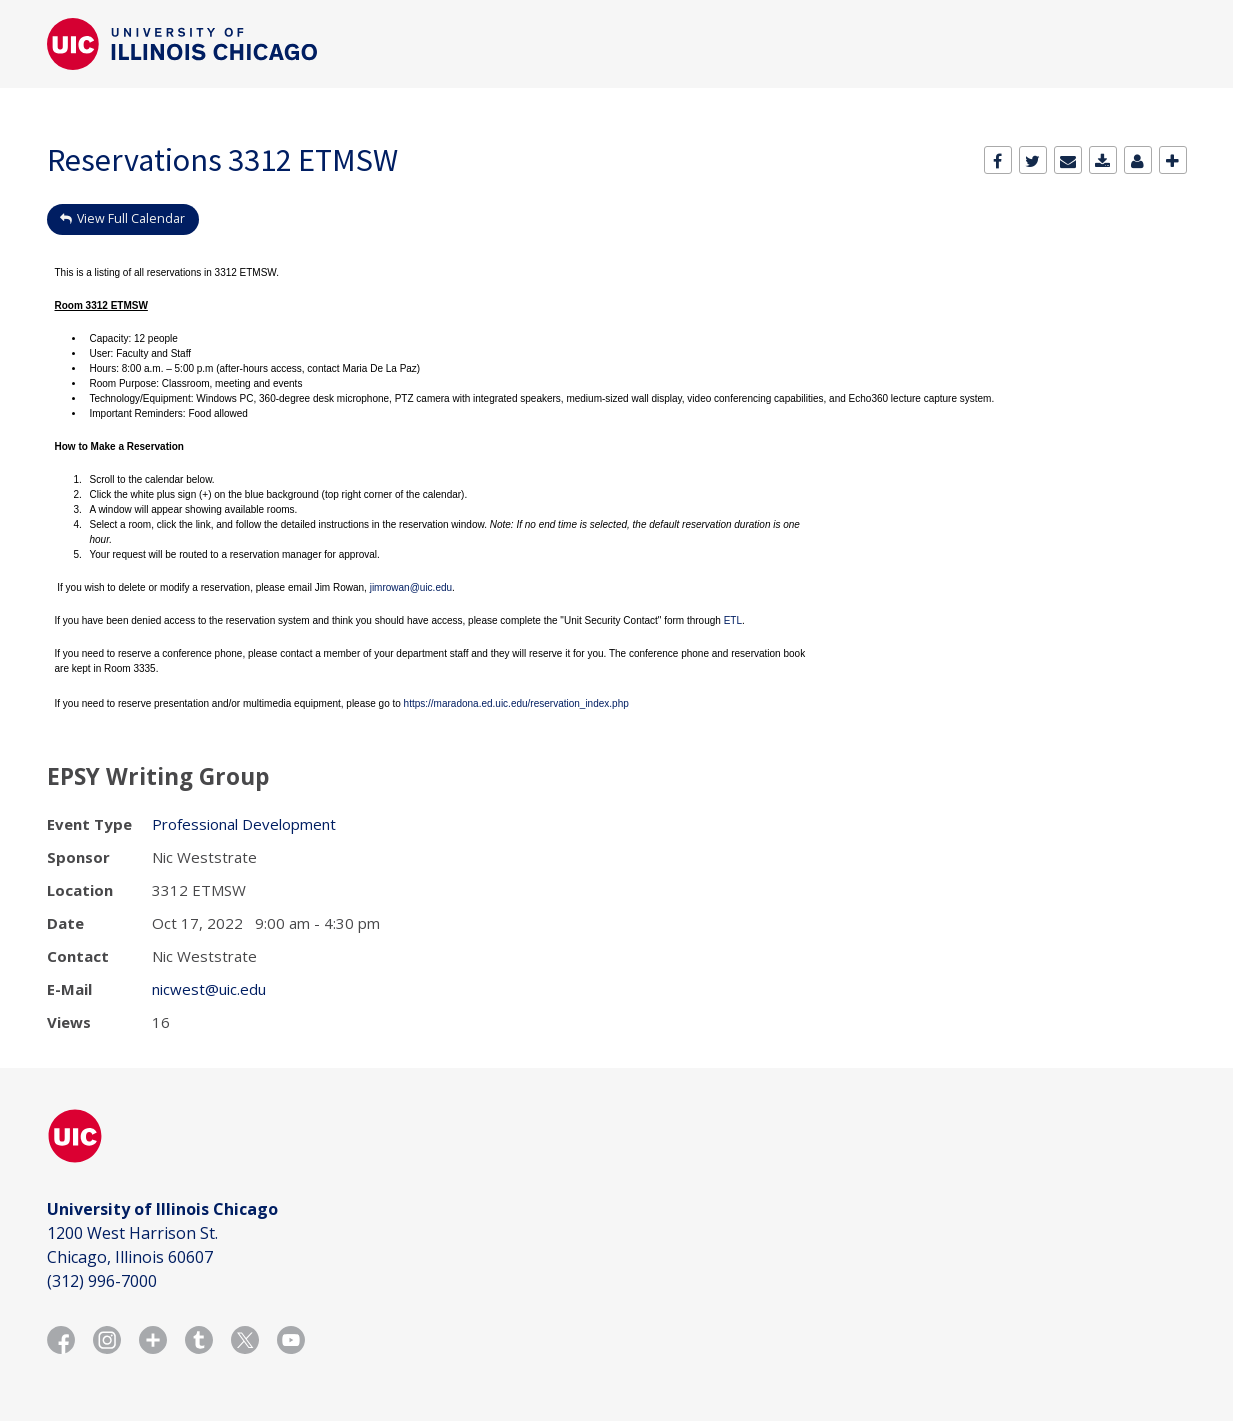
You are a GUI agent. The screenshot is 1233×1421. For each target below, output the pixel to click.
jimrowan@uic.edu (411, 587)
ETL (733, 620)
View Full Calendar (131, 218)
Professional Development (244, 824)
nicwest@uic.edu (209, 989)
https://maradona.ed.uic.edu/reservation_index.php (516, 703)
